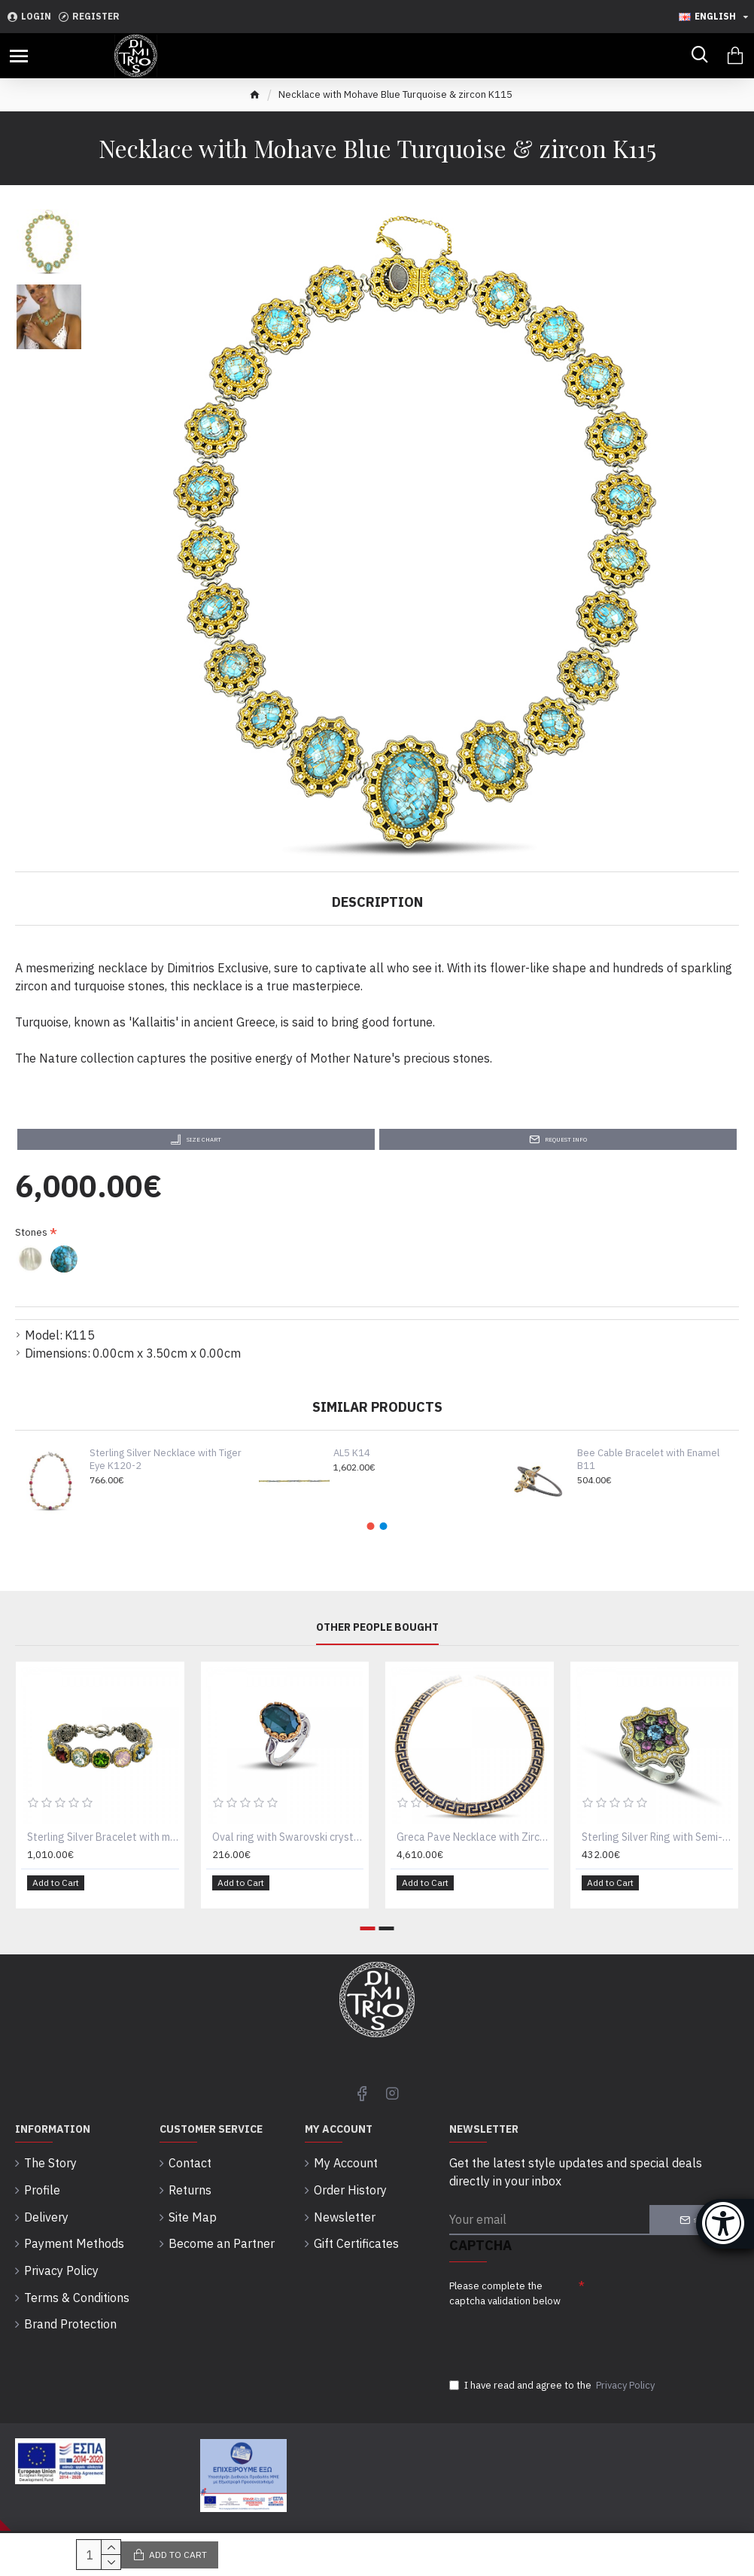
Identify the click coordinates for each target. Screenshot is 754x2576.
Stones (31, 1232)
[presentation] (554, 2334)
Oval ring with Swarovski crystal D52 (288, 1841)
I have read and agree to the (553, 2385)
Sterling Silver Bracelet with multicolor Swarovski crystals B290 (103, 1841)
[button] (371, 1526)
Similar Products (377, 1407)
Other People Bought (377, 1632)
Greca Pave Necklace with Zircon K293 (473, 1841)
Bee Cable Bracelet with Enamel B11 (648, 1459)
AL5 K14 (351, 1453)
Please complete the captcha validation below (505, 2288)
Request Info (566, 1139)
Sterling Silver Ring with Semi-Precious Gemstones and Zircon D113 (658, 1841)
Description (377, 902)
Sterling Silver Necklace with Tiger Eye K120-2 (166, 1459)
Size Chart (204, 1139)
